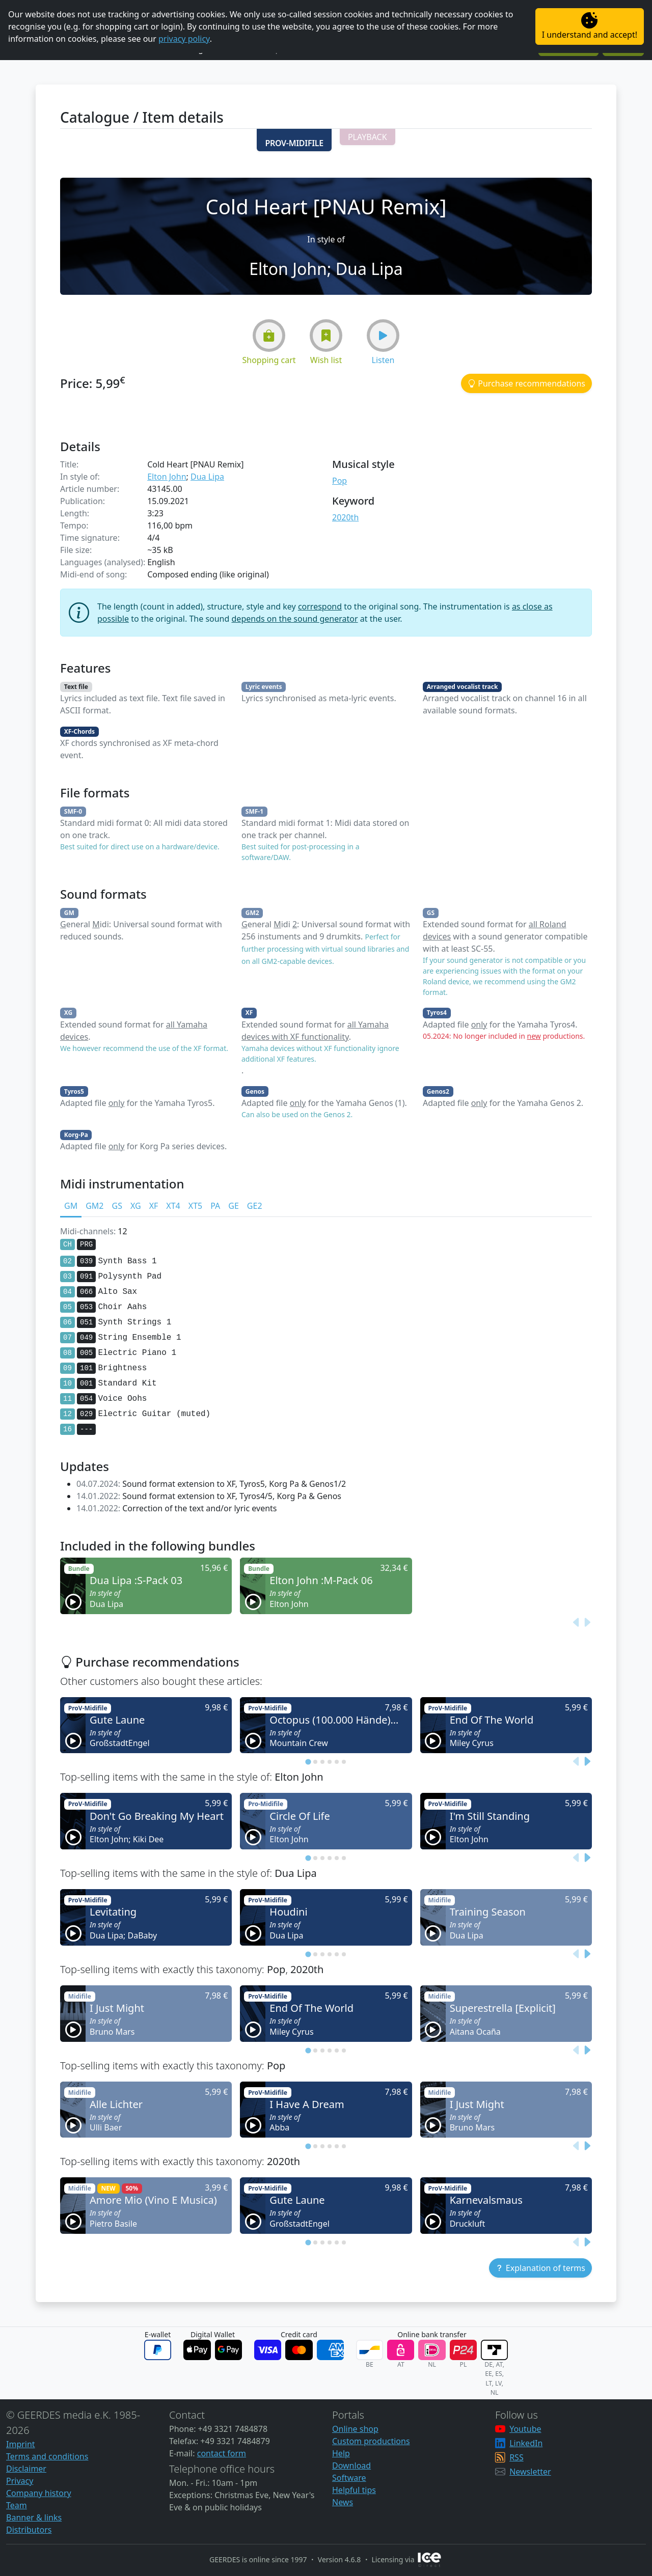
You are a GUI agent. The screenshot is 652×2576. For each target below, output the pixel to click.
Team (16, 2505)
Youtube (525, 2428)
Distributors (28, 2529)
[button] (294, 140)
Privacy (19, 2480)
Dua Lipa (207, 476)
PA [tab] (215, 1205)
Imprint (20, 2444)
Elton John (166, 476)
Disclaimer (26, 2468)
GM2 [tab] (94, 1205)
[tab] (308, 1762)
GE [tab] (233, 1205)
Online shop (355, 2428)
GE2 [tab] (254, 1205)
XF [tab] (153, 1205)
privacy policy (184, 38)
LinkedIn (525, 2443)
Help (341, 2453)
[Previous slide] (577, 1622)
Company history (38, 2493)
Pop (339, 480)
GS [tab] (117, 1205)
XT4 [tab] (173, 1205)
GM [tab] (70, 1205)
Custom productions (371, 2441)
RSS (516, 2457)
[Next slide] (587, 1622)
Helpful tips (354, 2490)
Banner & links (34, 2517)
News (342, 2502)
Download (351, 2465)
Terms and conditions (47, 2456)
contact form (221, 2453)
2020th (345, 517)
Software (349, 2477)
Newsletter (530, 2471)
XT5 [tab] (195, 1205)
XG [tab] (135, 1205)
